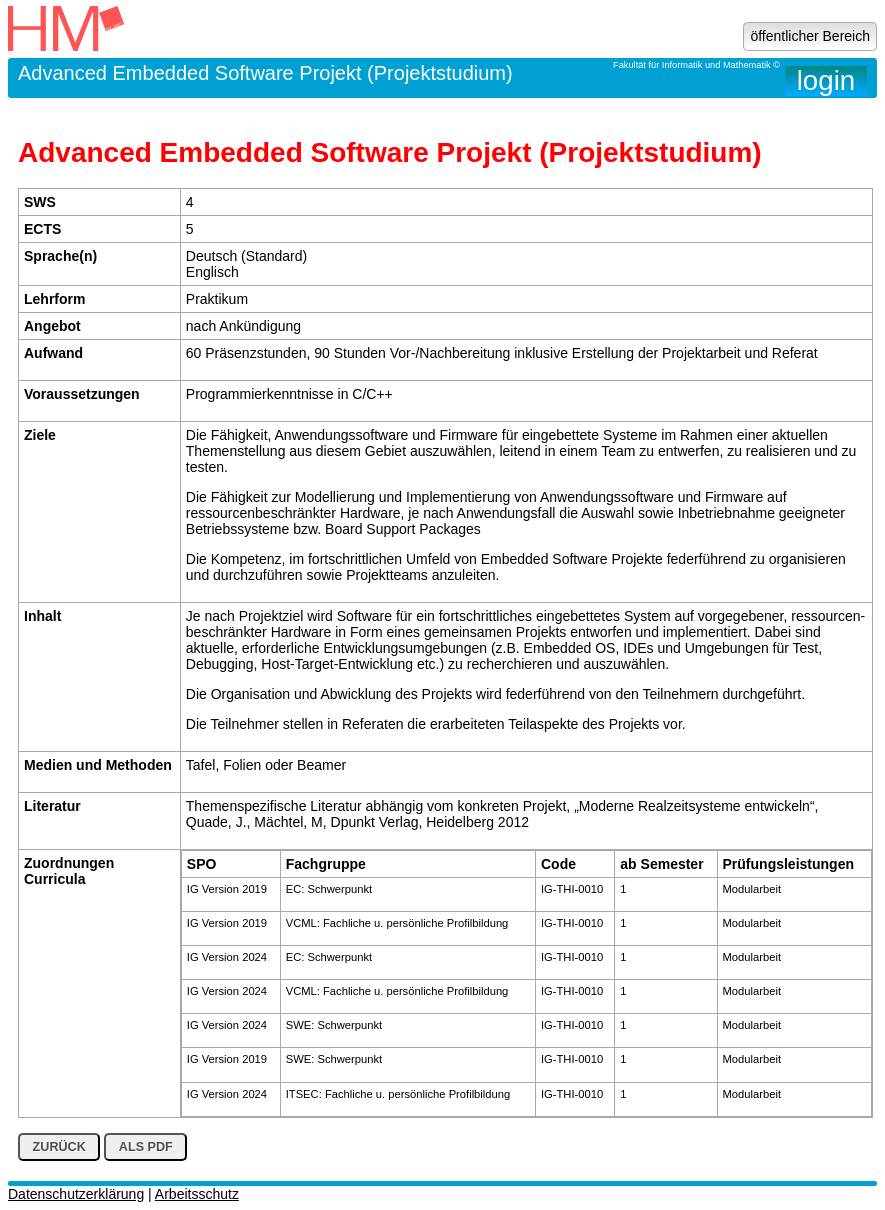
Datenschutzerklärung (76, 1194)
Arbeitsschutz (197, 1194)
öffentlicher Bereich (810, 36)
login (826, 81)
